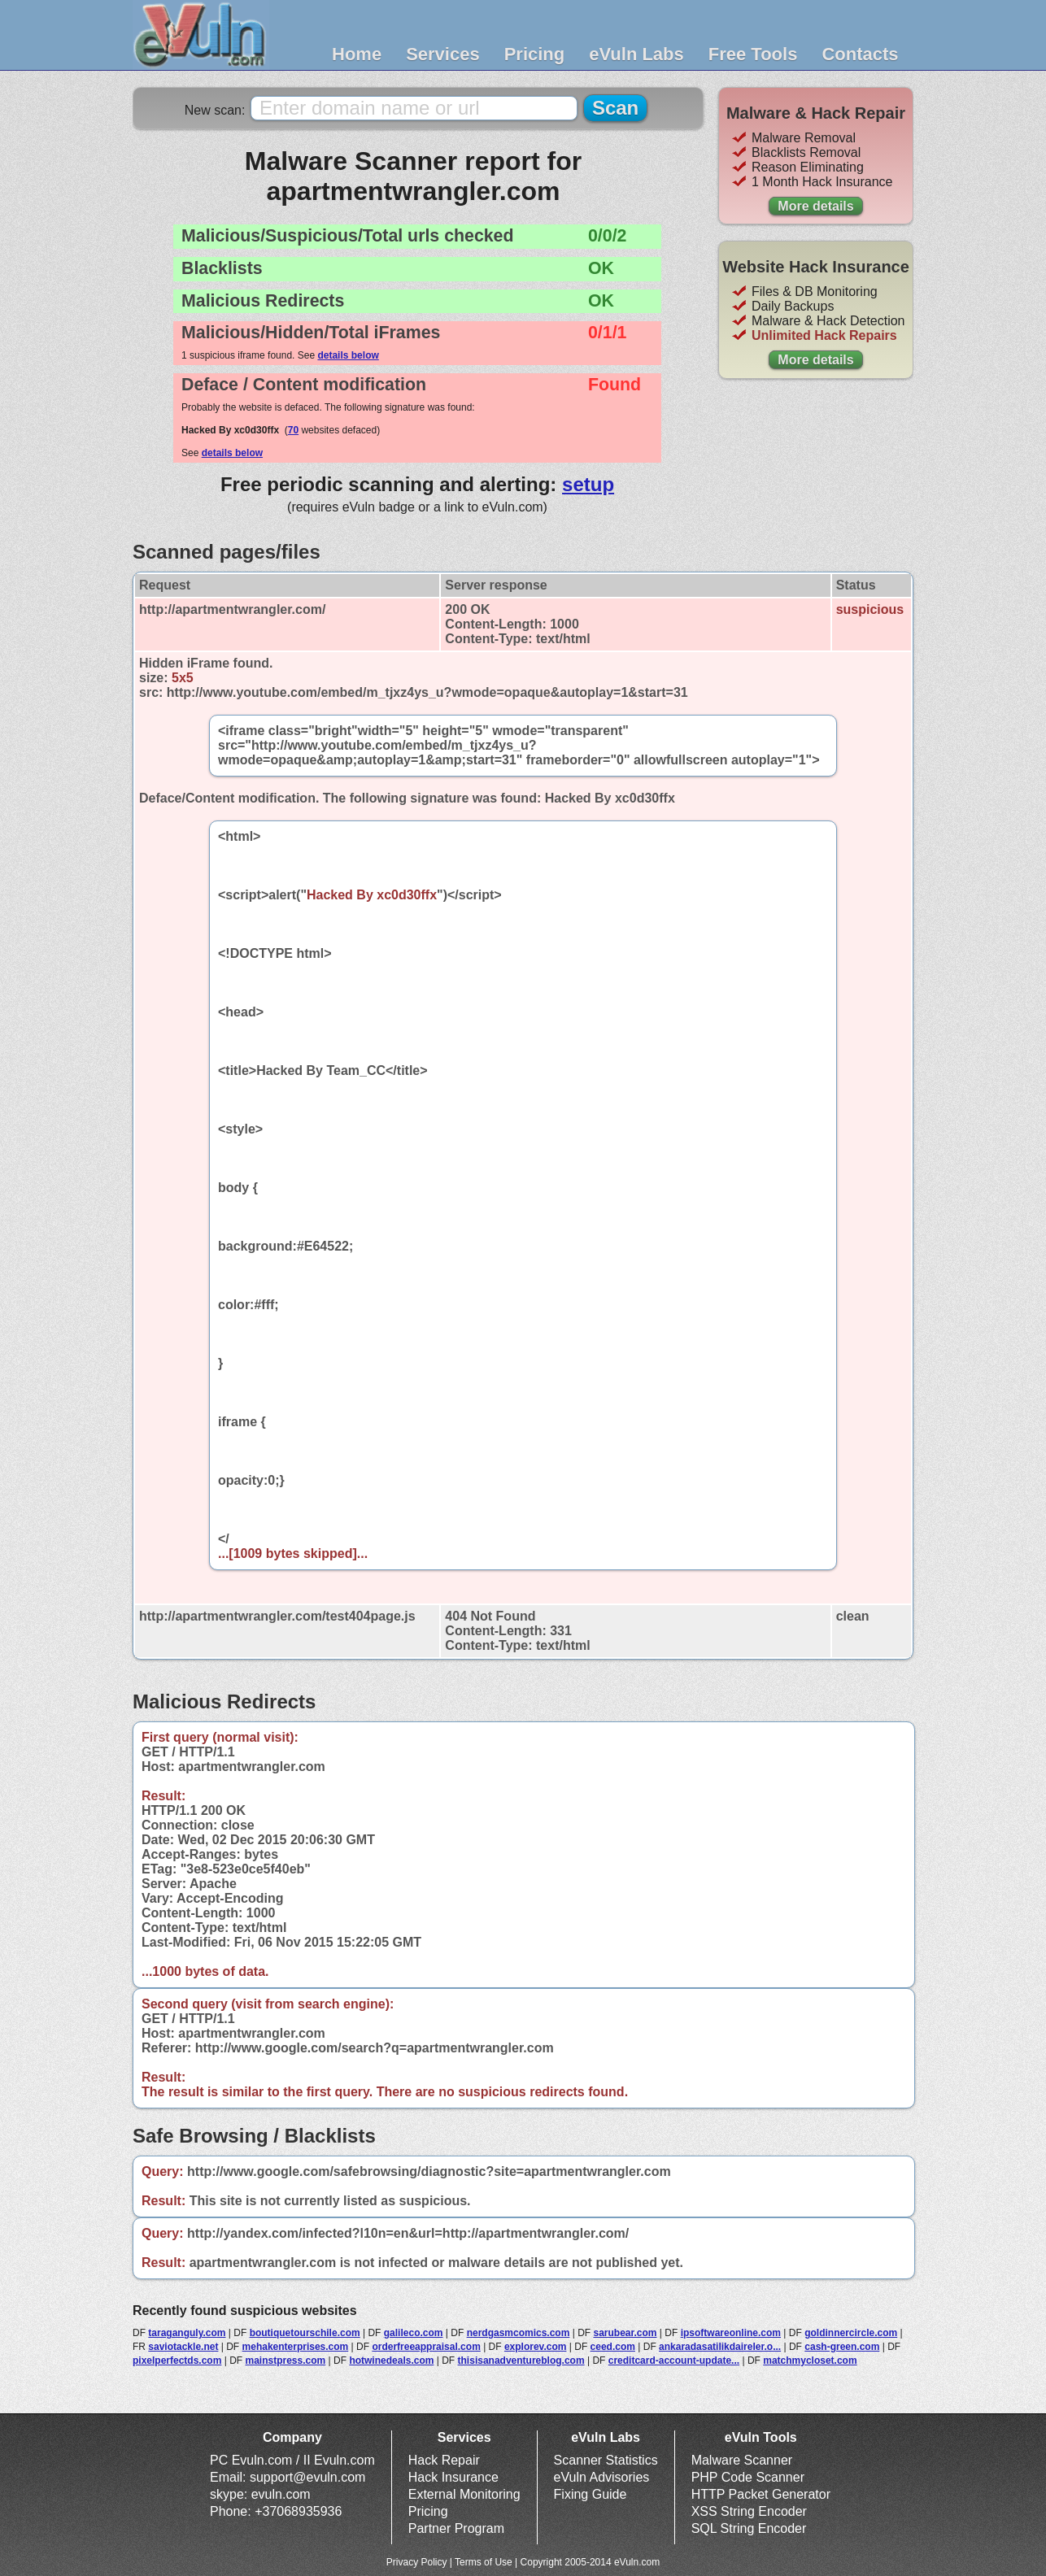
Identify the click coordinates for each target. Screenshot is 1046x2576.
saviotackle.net (183, 2346)
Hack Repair (444, 2460)
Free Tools (753, 54)
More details (815, 206)
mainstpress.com (286, 2360)
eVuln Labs (636, 54)
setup (588, 484)
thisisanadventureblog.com (521, 2360)
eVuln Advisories (602, 2477)
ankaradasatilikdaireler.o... (720, 2346)
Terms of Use (483, 2562)
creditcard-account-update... (673, 2360)
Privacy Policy (416, 2562)
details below (347, 355)
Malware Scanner (742, 2460)
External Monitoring (464, 2494)
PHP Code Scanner (747, 2477)
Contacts (860, 54)
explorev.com (535, 2346)
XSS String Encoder (749, 2511)
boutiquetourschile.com (305, 2333)
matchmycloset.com (809, 2360)
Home (356, 54)
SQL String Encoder (749, 2528)
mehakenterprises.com (295, 2346)
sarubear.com (624, 2333)
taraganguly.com (186, 2333)
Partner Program (456, 2528)
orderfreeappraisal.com (426, 2346)
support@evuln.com (308, 2477)
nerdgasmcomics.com (518, 2333)
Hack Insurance (453, 2477)
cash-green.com (841, 2346)
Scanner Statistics (606, 2460)
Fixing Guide (590, 2494)
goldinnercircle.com (850, 2333)
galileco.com (413, 2333)
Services (443, 54)
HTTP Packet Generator (760, 2494)
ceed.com (613, 2346)
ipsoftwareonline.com (731, 2333)
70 (293, 430)
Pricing (534, 54)
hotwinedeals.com (391, 2360)
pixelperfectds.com (177, 2360)
